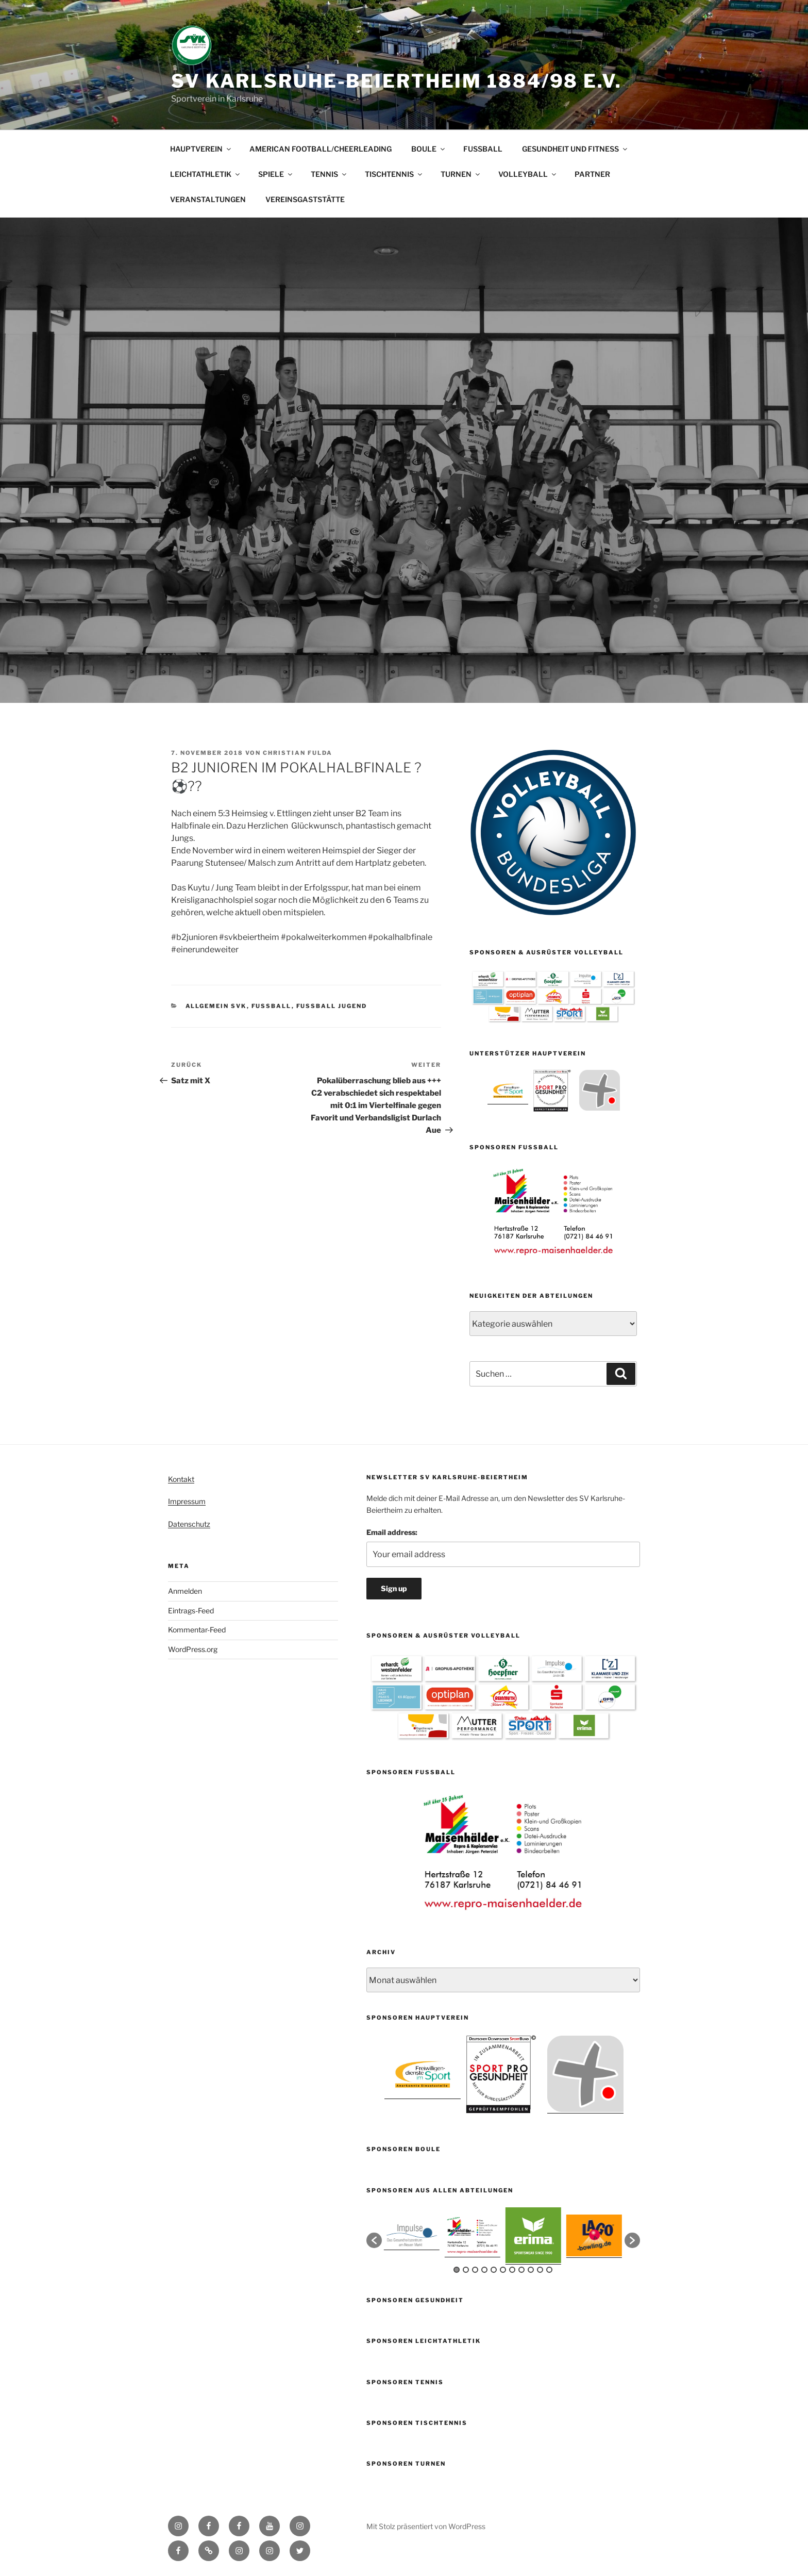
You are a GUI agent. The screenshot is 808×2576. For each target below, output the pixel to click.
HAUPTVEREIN (201, 148)
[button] (374, 2240)
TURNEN (461, 174)
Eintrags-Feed (191, 1610)
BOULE (428, 148)
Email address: (391, 1532)
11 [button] (549, 2270)
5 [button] (494, 2270)
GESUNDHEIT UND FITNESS (575, 148)
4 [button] (484, 2270)
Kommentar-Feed (197, 1629)
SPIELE (276, 174)
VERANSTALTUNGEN (208, 199)
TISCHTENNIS (394, 174)
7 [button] (512, 2270)
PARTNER (592, 174)
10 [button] (540, 2270)
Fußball (271, 1006)
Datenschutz (189, 1524)
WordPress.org (192, 1649)
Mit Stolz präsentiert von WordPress (425, 2526)
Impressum (187, 1501)
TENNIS (329, 174)
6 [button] (503, 2270)
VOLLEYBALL (528, 174)
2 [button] (466, 2270)
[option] (507, 1090)
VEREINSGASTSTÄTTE (305, 199)
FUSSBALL (482, 148)
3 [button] (475, 2270)
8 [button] (521, 2270)
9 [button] (531, 2270)
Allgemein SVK (216, 1006)
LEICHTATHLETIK (205, 174)
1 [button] (456, 2270)
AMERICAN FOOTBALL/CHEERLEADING (320, 148)
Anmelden (185, 1591)
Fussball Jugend (331, 1006)
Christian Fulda (297, 752)
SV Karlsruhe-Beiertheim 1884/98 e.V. (396, 81)
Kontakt (181, 1479)
